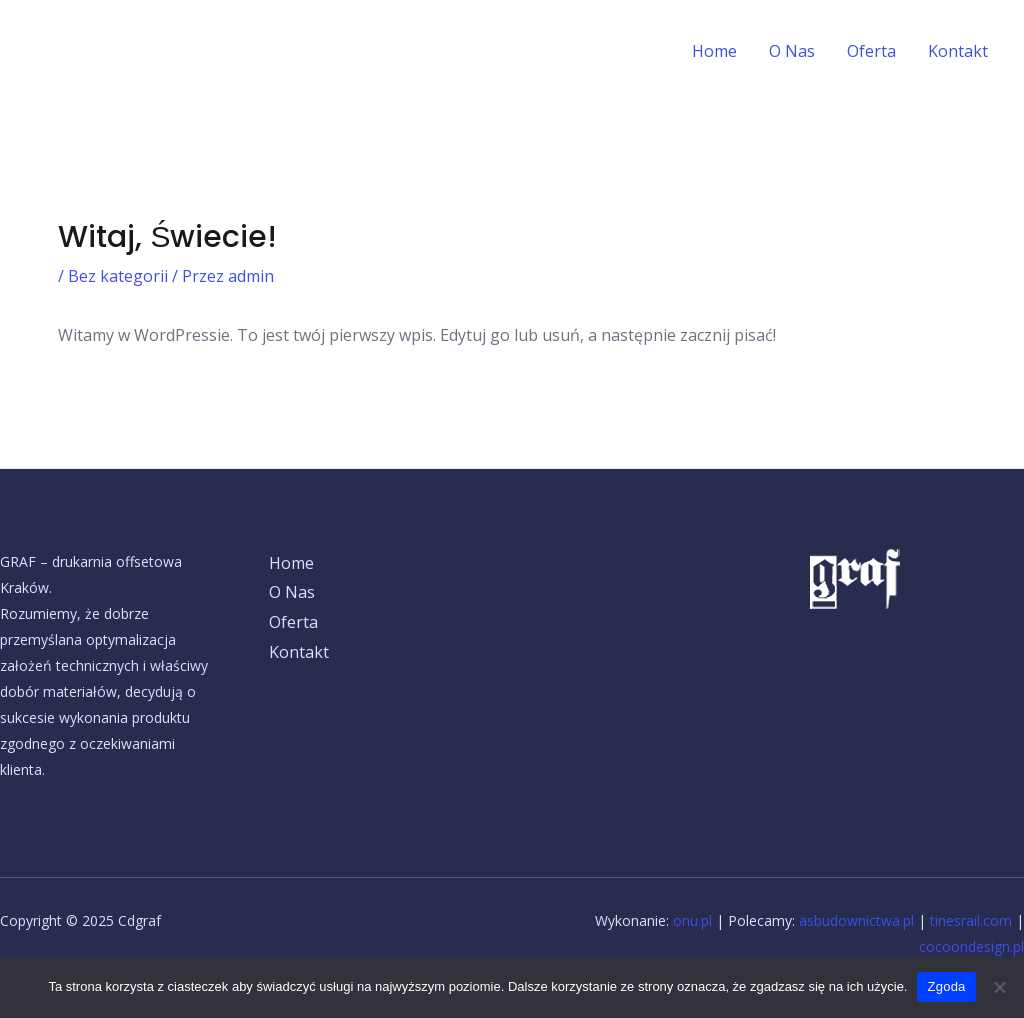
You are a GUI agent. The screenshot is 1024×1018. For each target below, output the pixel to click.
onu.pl (692, 920)
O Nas (792, 51)
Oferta (871, 51)
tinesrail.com (971, 920)
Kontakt (958, 51)
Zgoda (946, 986)
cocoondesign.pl (971, 946)
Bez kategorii (118, 276)
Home (714, 51)
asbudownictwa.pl (856, 920)
